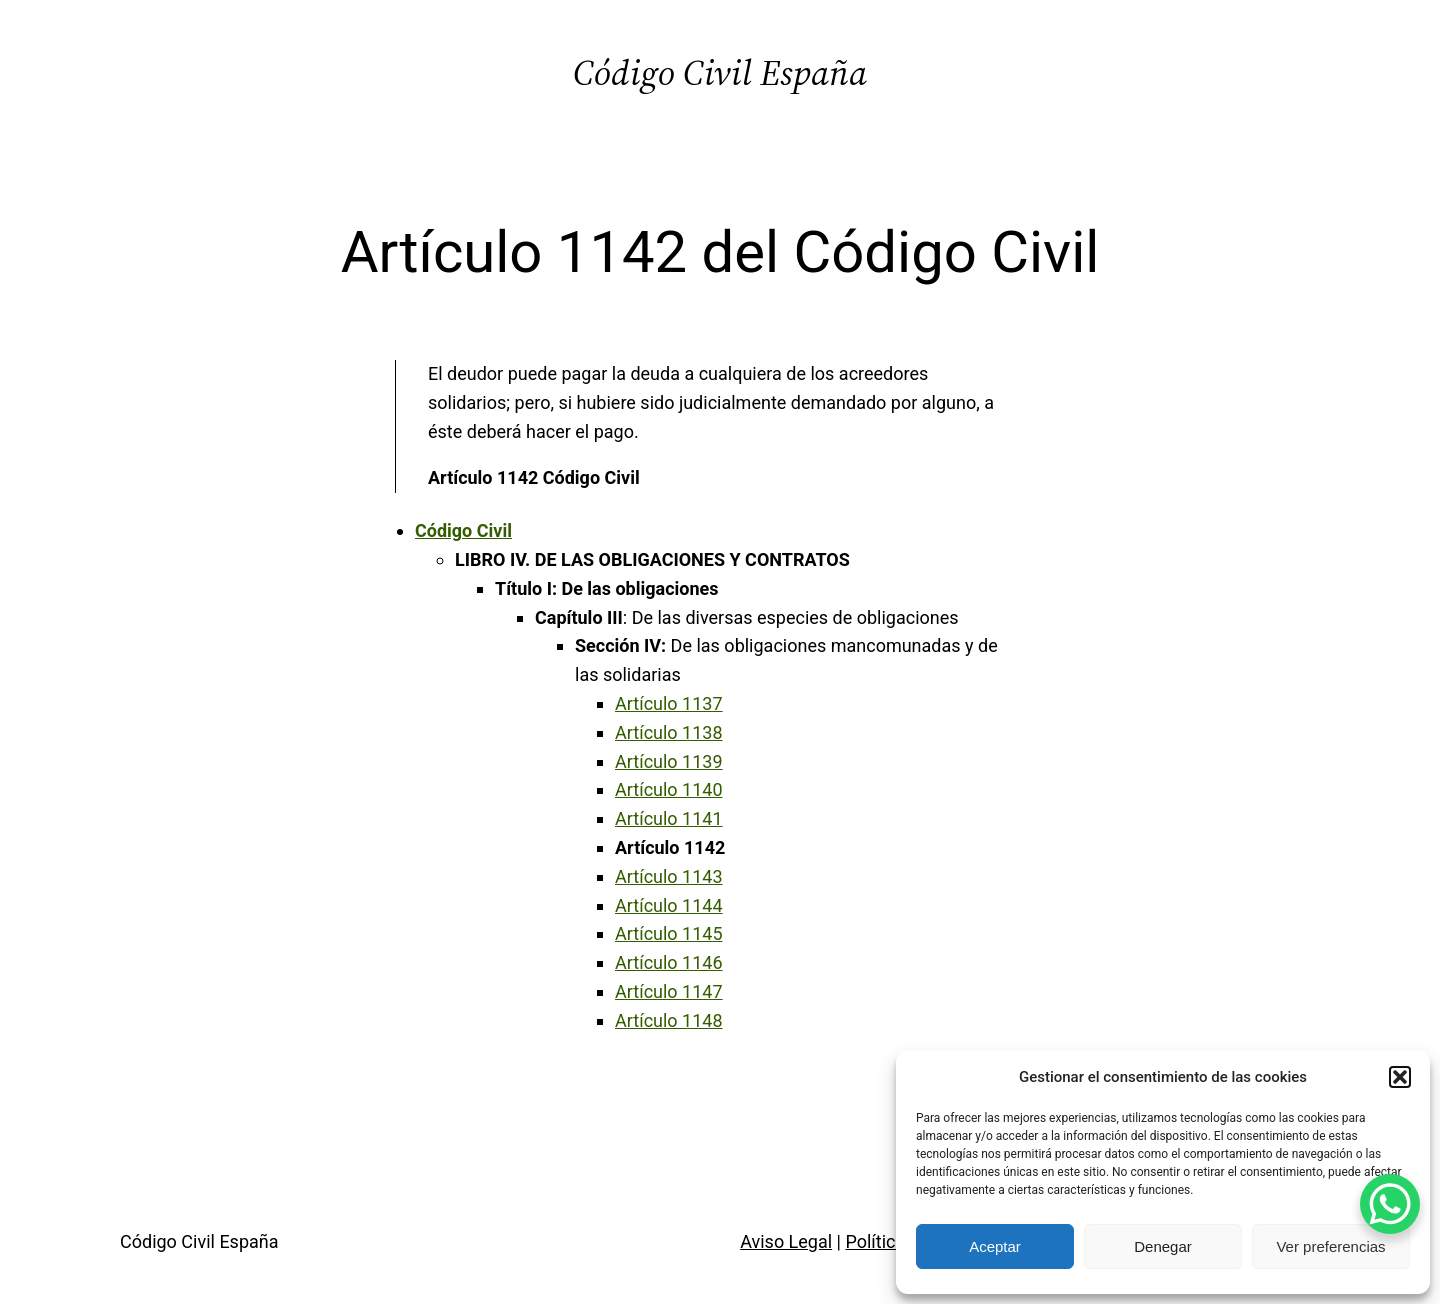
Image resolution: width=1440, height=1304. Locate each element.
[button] (1400, 1077)
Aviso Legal (786, 1241)
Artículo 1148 (669, 1020)
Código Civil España (720, 72)
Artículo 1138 (669, 732)
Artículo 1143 (669, 876)
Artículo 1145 (669, 933)
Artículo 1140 (669, 789)
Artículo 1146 (669, 962)
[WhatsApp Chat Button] (1390, 1204)
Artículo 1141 (669, 818)
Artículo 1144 (669, 905)
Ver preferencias (1330, 1246)
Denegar (1163, 1246)
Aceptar (995, 1246)
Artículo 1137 (669, 703)
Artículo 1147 (669, 991)
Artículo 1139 (669, 761)
